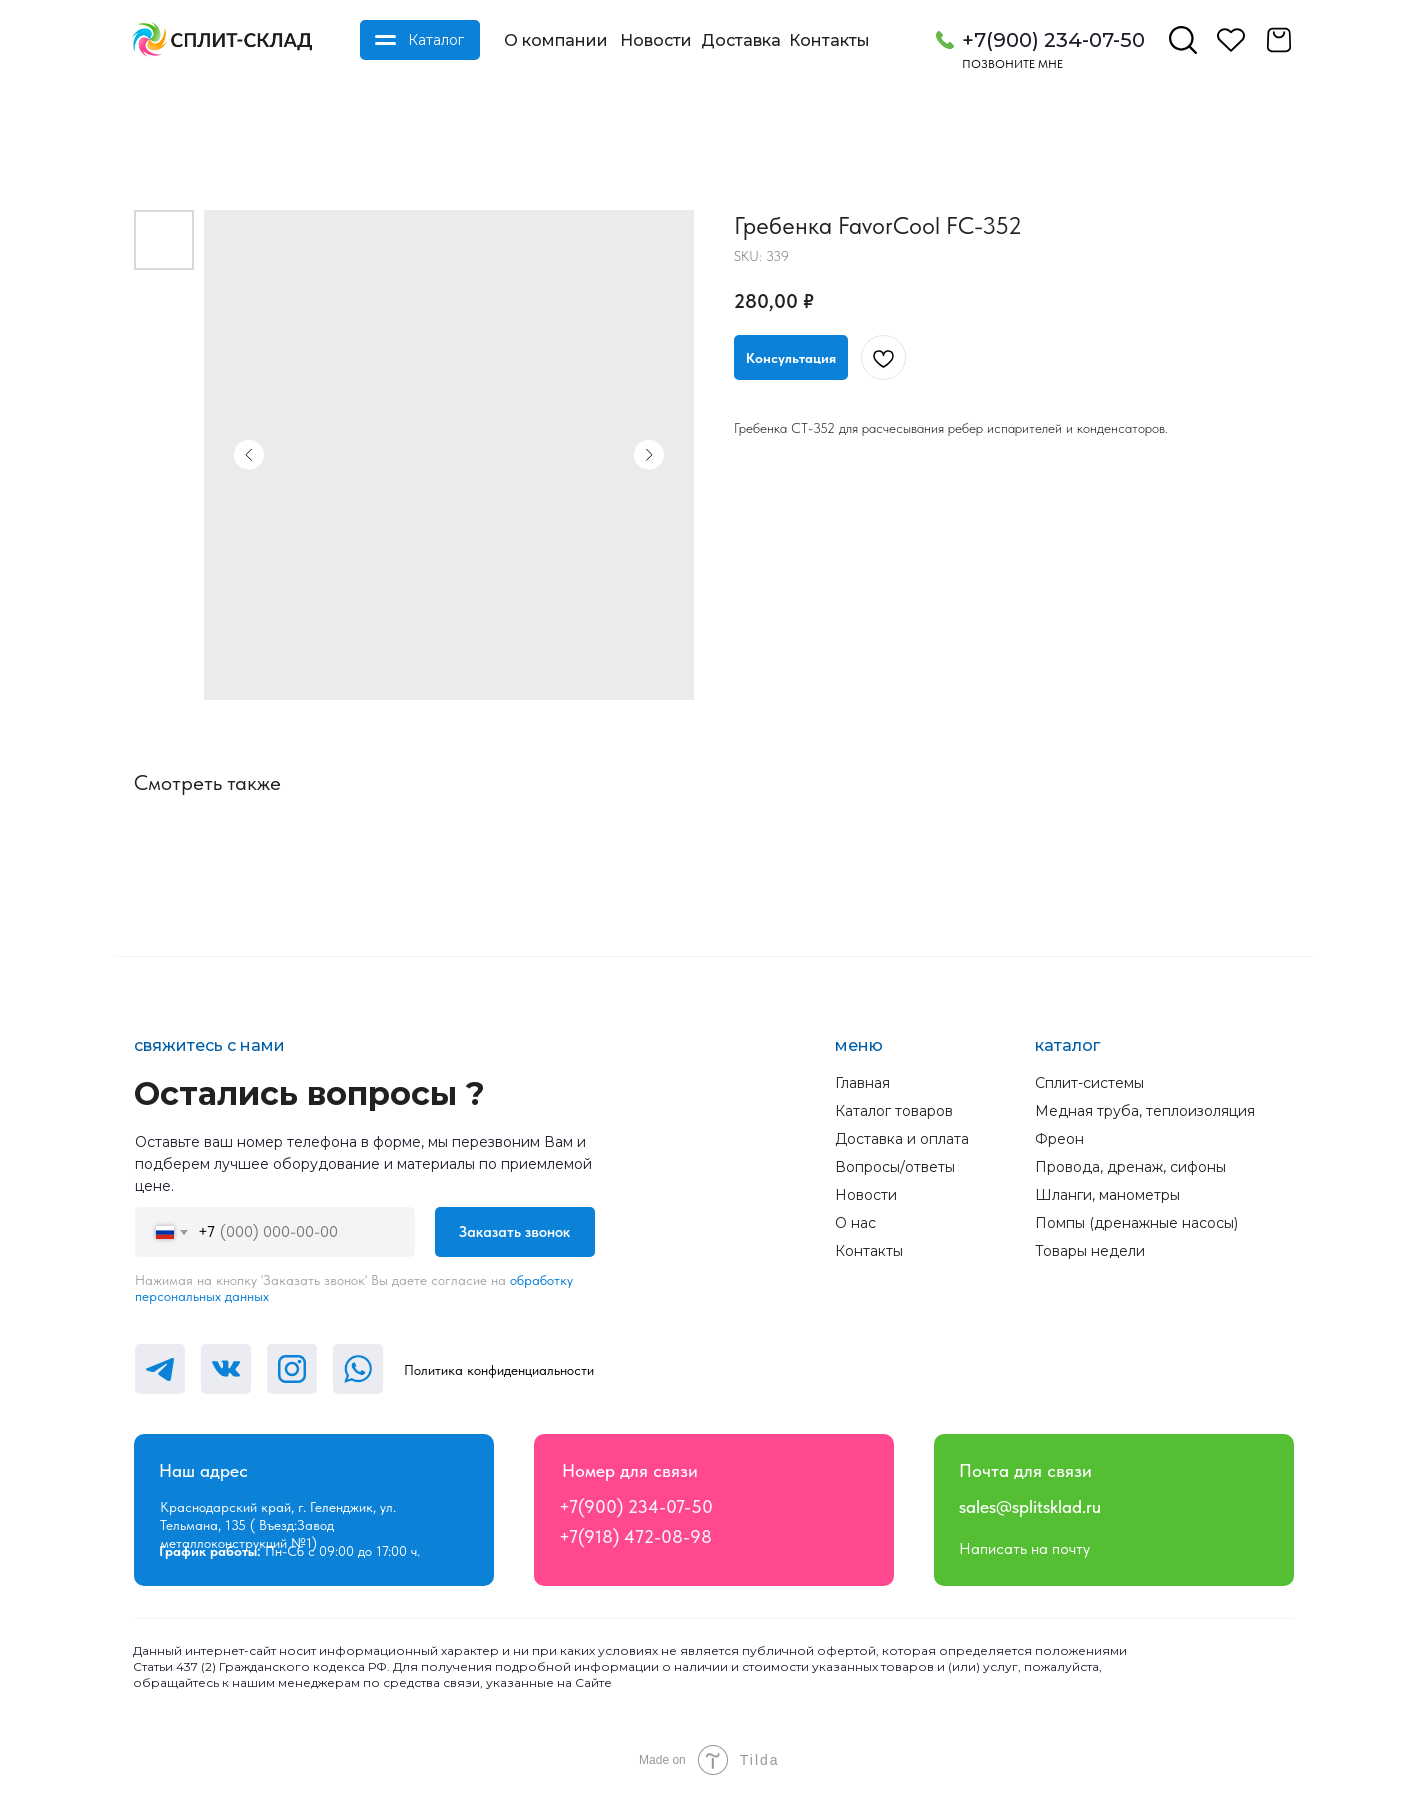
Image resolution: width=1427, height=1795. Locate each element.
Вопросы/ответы (895, 1167)
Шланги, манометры (1107, 1195)
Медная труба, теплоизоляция (1145, 1111)
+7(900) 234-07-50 (1053, 40)
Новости (656, 40)
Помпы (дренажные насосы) (1136, 1223)
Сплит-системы (1089, 1083)
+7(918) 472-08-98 (635, 1536)
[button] (791, 357)
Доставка (741, 40)
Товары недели (1090, 1251)
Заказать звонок (514, 1232)
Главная (862, 1083)
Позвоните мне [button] (1012, 64)
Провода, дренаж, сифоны (1130, 1167)
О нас (855, 1223)
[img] (222, 40)
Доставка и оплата (902, 1139)
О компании (556, 40)
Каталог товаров (894, 1111)
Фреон (1059, 1139)
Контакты (829, 40)
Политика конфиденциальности (499, 1370)
